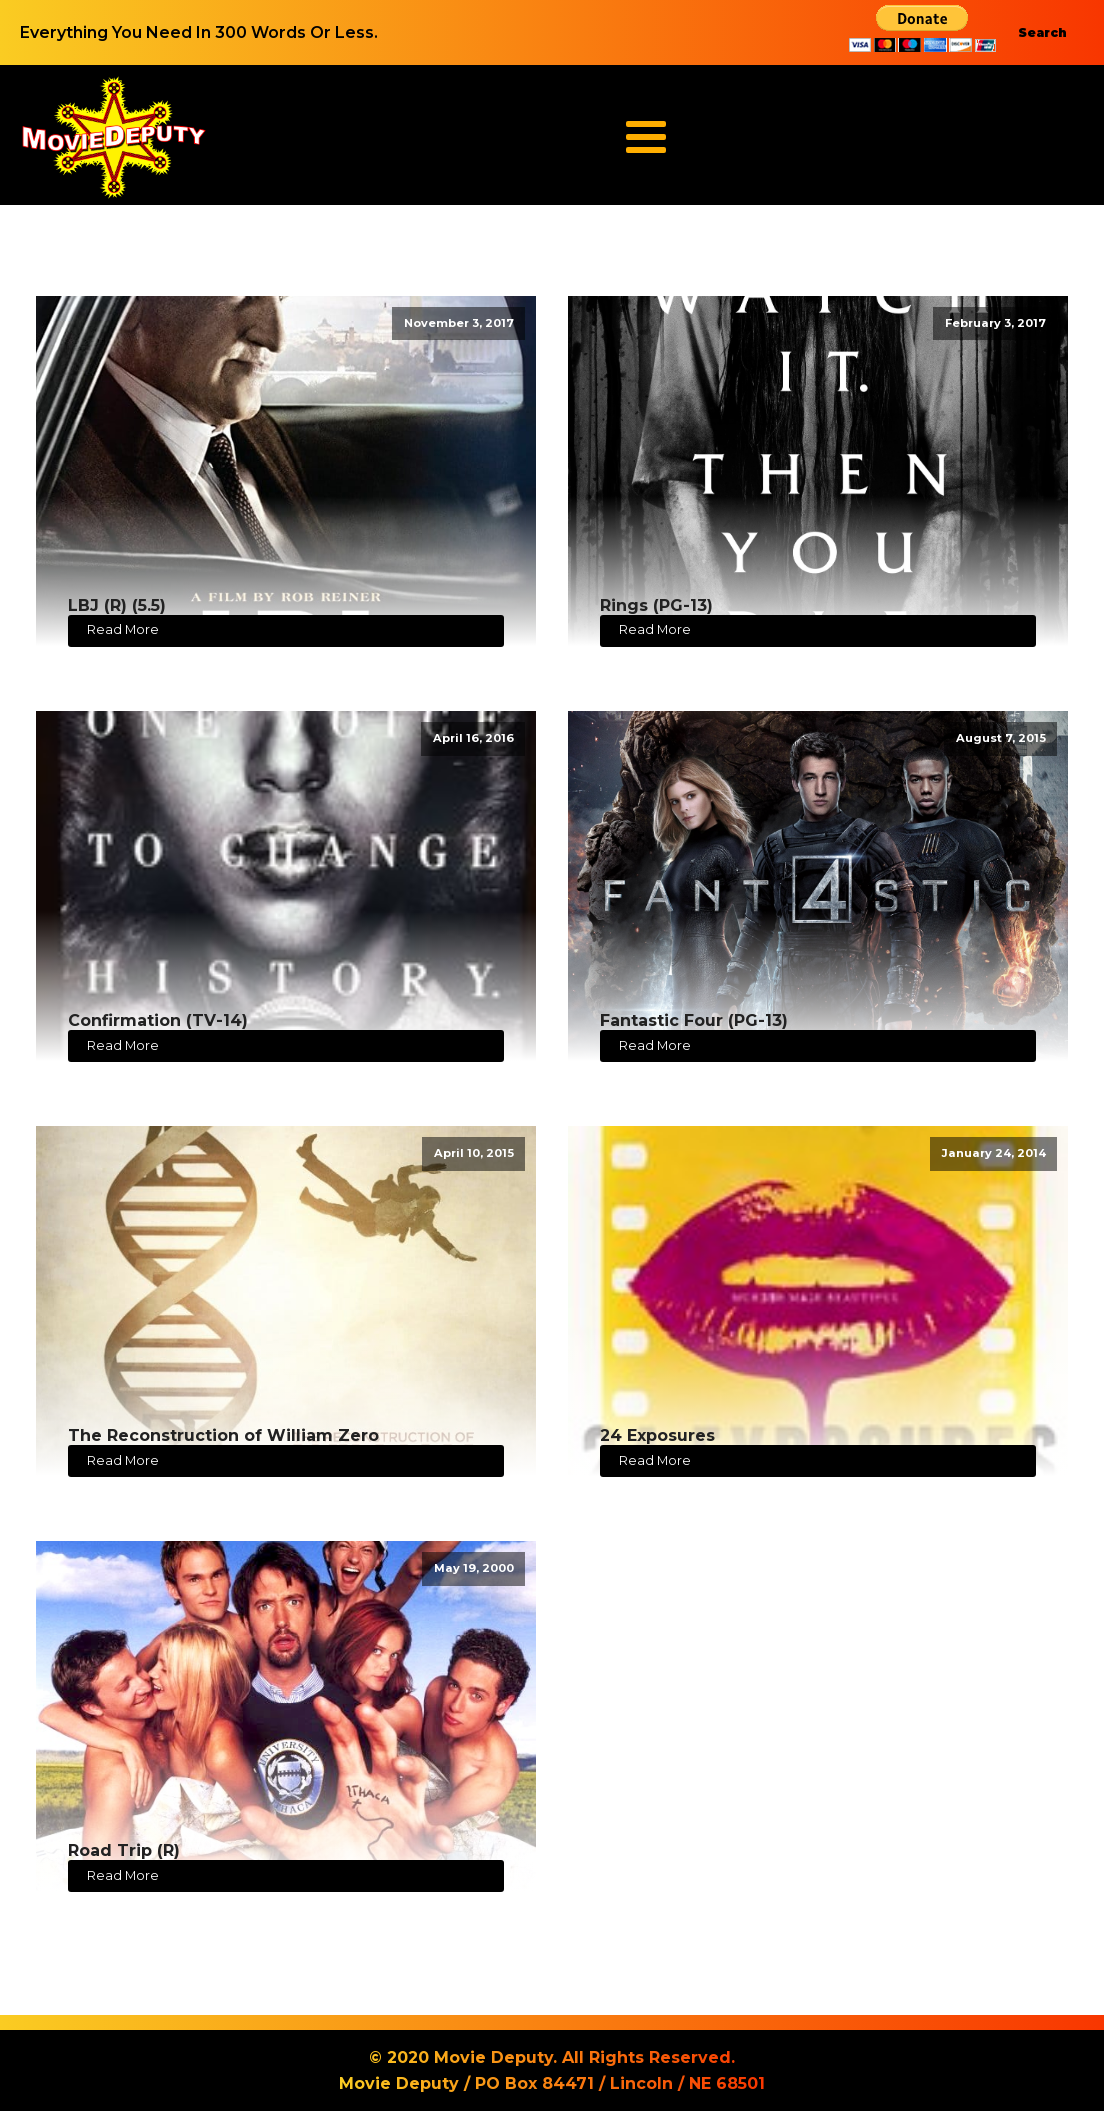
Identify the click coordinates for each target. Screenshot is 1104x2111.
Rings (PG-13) (656, 605)
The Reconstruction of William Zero (223, 1435)
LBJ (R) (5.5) (117, 605)
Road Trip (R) (124, 1850)
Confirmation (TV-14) (158, 1020)
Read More (123, 629)
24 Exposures (657, 1435)
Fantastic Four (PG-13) (694, 1020)
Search (1042, 32)
